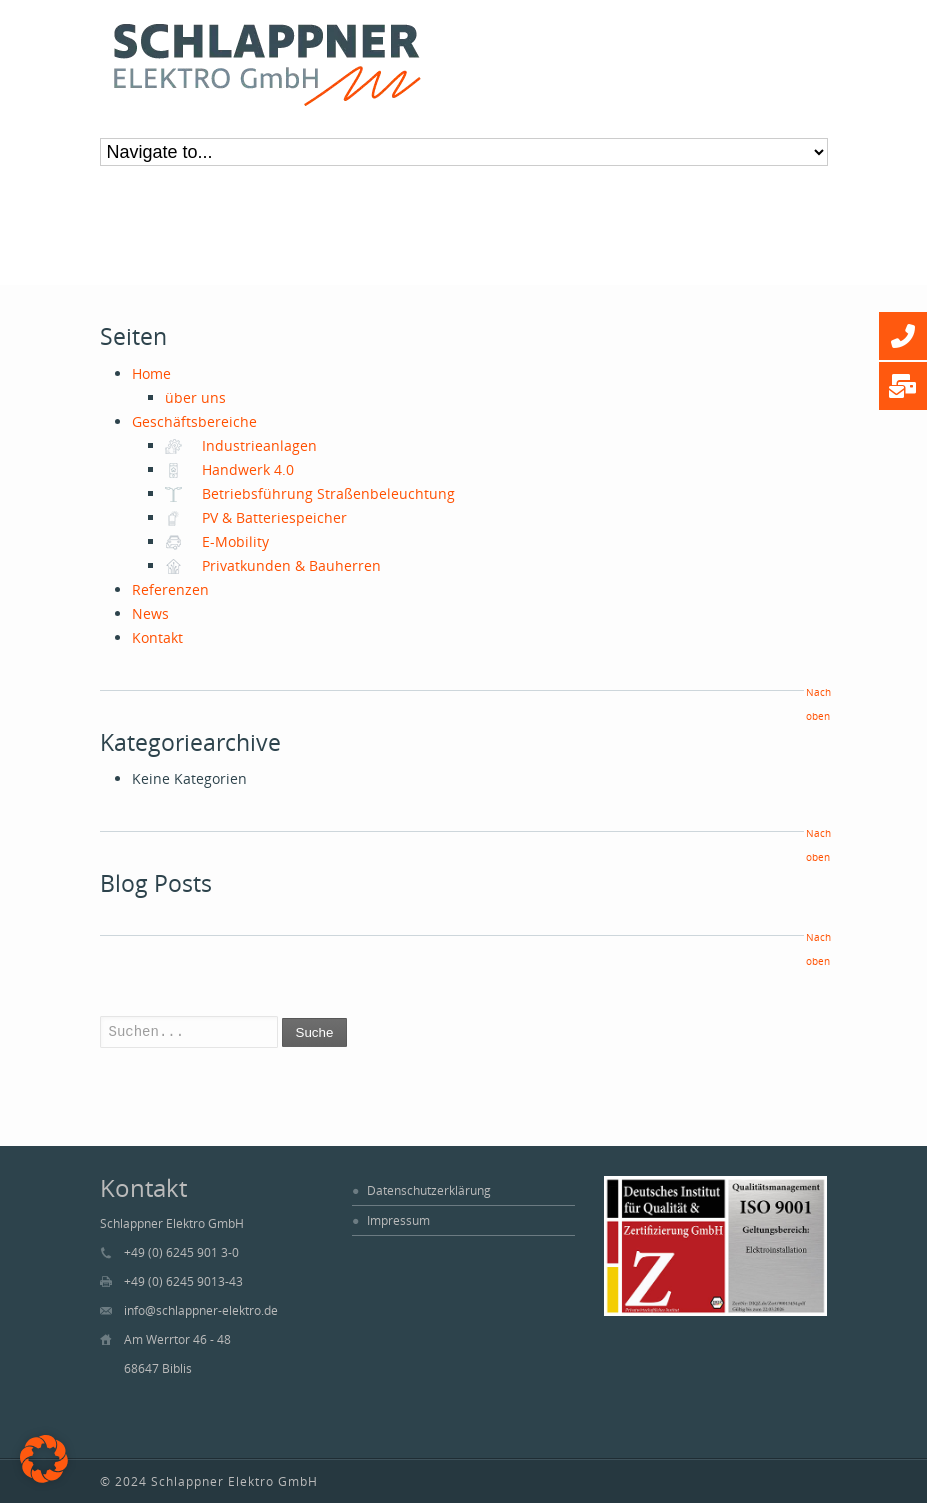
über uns (195, 397)
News (150, 613)
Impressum (398, 1220)
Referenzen (170, 589)
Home (151, 373)
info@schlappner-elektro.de (201, 1310)
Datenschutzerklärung (429, 1190)
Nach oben (817, 704)
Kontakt (157, 637)
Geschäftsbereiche (194, 421)
